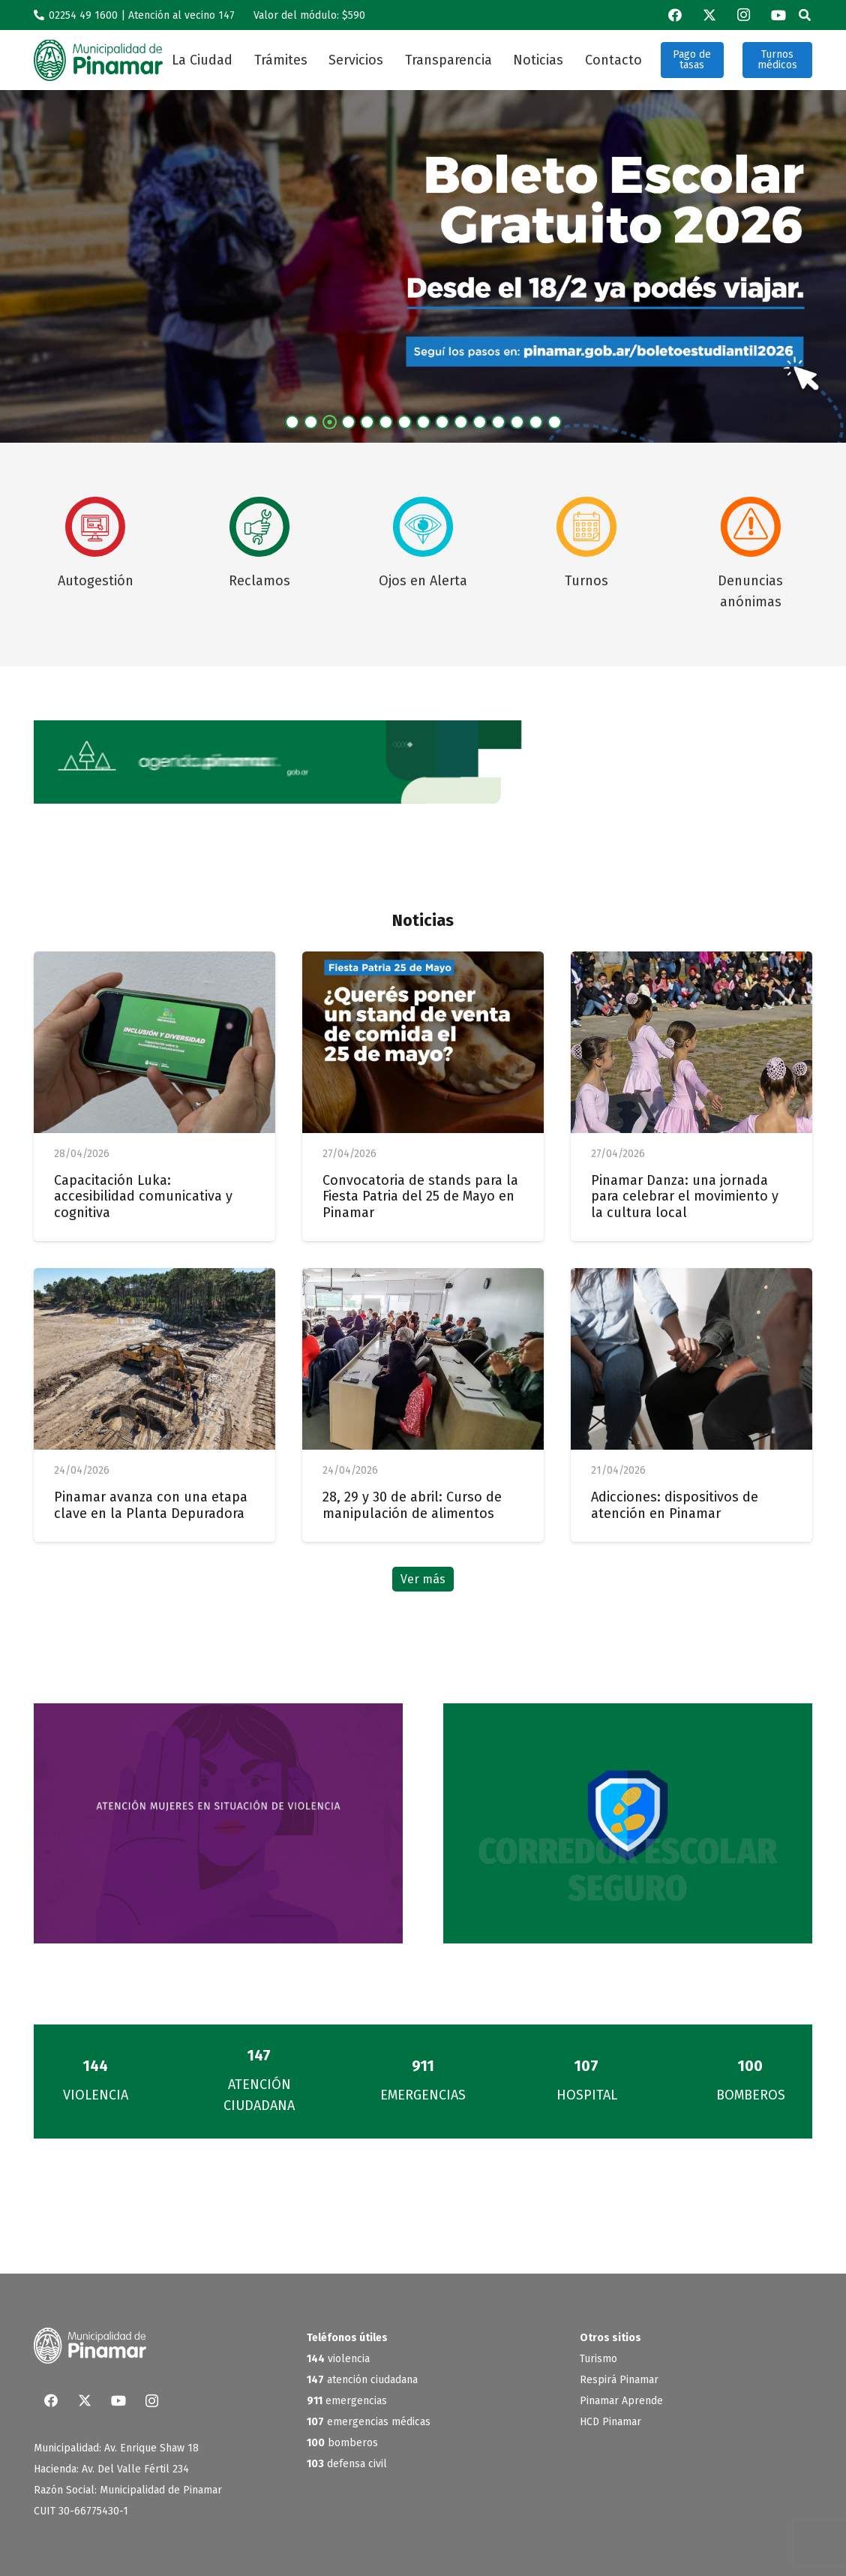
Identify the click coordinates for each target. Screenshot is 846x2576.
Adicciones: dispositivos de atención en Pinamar (674, 1505)
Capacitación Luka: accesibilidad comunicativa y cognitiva (143, 1195)
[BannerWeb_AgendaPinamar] (423, 762)
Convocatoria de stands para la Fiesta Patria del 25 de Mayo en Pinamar (420, 1195)
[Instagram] (744, 15)
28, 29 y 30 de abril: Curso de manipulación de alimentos (412, 1505)
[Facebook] (675, 15)
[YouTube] (778, 15)
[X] (709, 15)
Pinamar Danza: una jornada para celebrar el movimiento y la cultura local (684, 1195)
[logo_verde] (98, 60)
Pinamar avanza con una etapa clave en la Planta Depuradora (151, 1505)
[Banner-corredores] (627, 1823)
